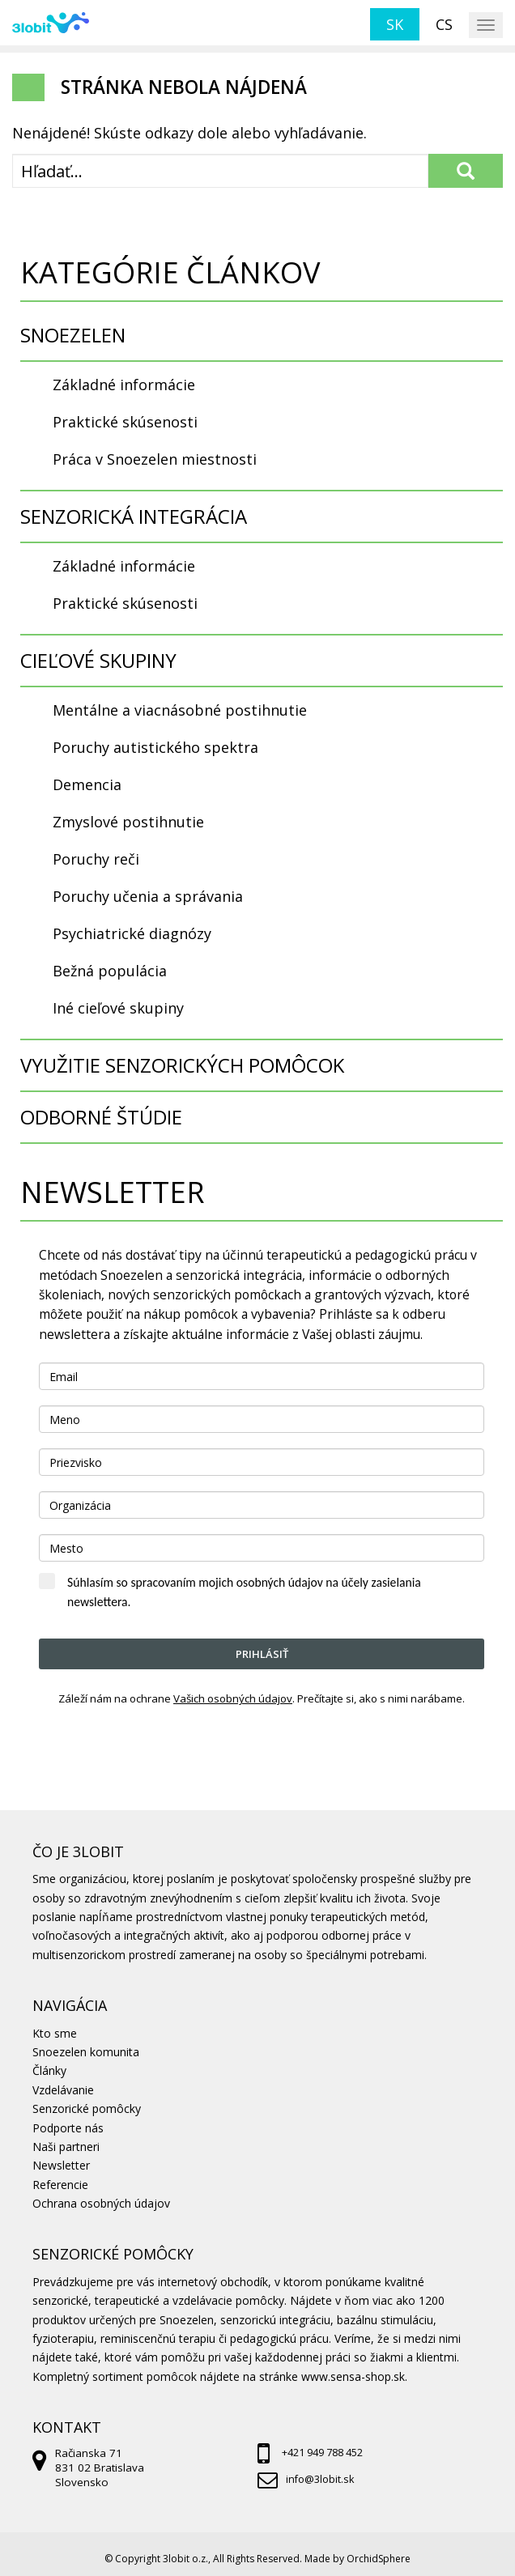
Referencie (60, 2184)
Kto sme (54, 2033)
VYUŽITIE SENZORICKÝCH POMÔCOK (182, 1065)
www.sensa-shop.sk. (354, 2376)
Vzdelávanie (63, 2090)
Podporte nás (68, 2128)
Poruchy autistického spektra (155, 747)
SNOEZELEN (73, 334)
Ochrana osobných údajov (101, 2203)
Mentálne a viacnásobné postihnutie (180, 710)
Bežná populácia (110, 970)
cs (444, 24)
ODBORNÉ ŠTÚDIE (101, 1116)
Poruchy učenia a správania (148, 896)
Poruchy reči (96, 859)
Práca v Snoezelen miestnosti (155, 459)
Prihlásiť (262, 1654)
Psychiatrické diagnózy (132, 933)
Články (49, 2070)
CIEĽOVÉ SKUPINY (98, 660)
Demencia (87, 784)
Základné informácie (124, 384)
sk (394, 24)
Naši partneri (66, 2146)
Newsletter (61, 2165)
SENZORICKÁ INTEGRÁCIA (133, 516)
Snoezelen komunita (85, 2052)
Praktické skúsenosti (125, 421)
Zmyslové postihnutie (128, 821)
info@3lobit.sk (320, 2479)
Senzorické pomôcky (86, 2108)
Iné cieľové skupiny (118, 1008)
